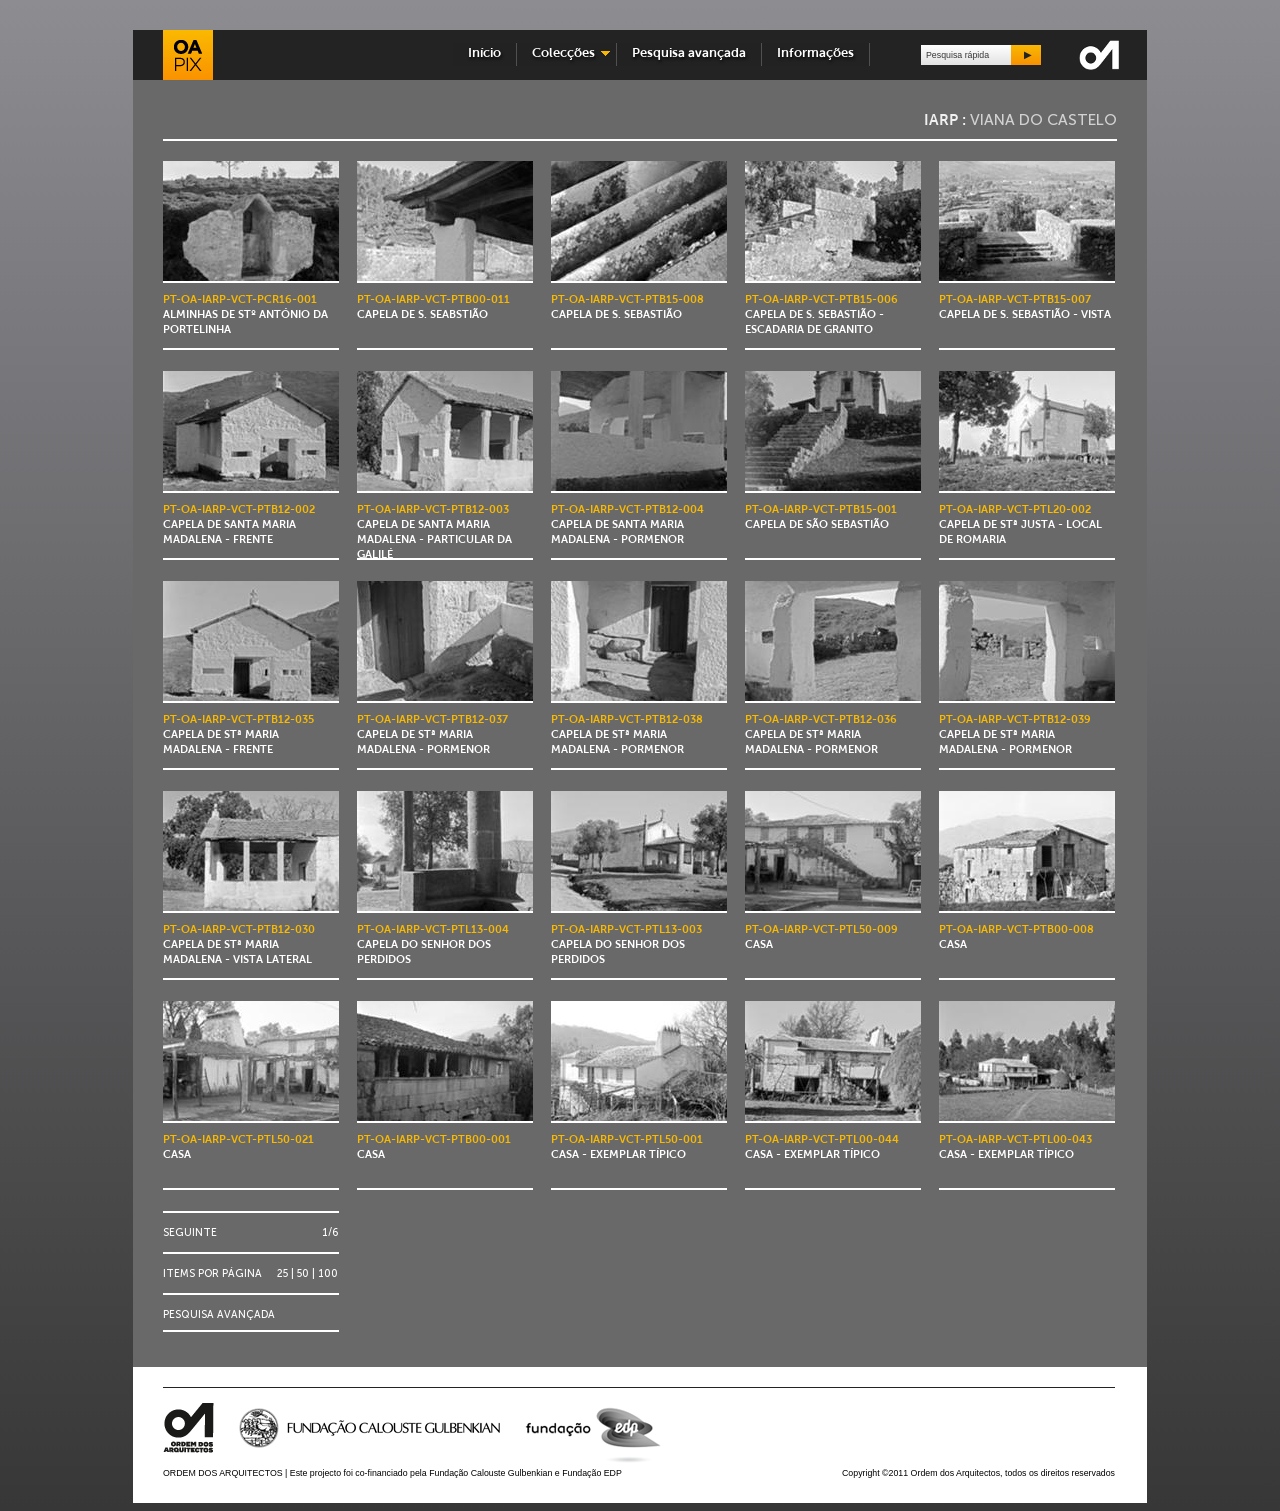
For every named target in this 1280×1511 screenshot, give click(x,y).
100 (328, 1273)
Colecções (563, 53)
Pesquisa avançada (689, 53)
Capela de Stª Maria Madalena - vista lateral (239, 945)
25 (282, 1273)
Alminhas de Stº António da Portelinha (245, 315)
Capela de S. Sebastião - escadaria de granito (821, 315)
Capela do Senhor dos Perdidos (433, 945)
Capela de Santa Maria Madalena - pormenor (627, 525)
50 (303, 1273)
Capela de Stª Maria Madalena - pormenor (432, 735)
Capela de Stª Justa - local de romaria (1020, 525)
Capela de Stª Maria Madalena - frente (238, 735)
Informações (815, 53)
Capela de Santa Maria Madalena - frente (239, 525)
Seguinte (190, 1232)
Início (484, 53)
